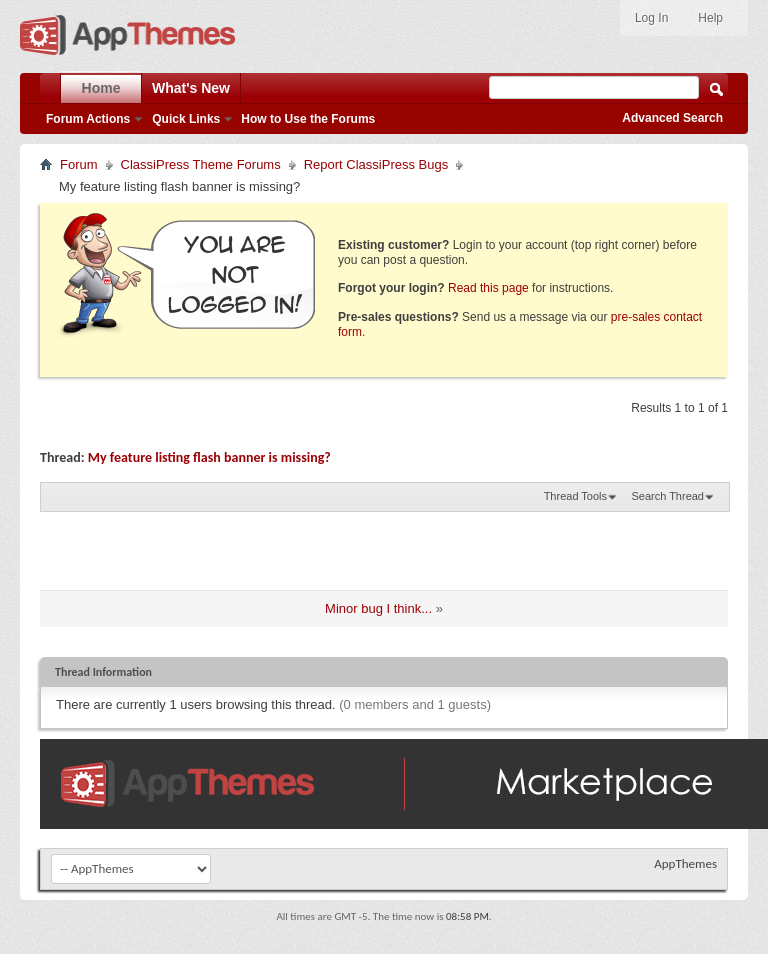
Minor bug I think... (378, 608)
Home (101, 88)
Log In (651, 18)
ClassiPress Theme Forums (201, 164)
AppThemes (685, 863)
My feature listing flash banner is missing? (209, 457)
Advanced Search (672, 118)
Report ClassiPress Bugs (376, 164)
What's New (191, 88)
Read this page (488, 288)
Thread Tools (575, 496)
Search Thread (667, 496)
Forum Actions (88, 119)
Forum (79, 164)
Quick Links (186, 119)
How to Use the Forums (308, 119)
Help (710, 18)
